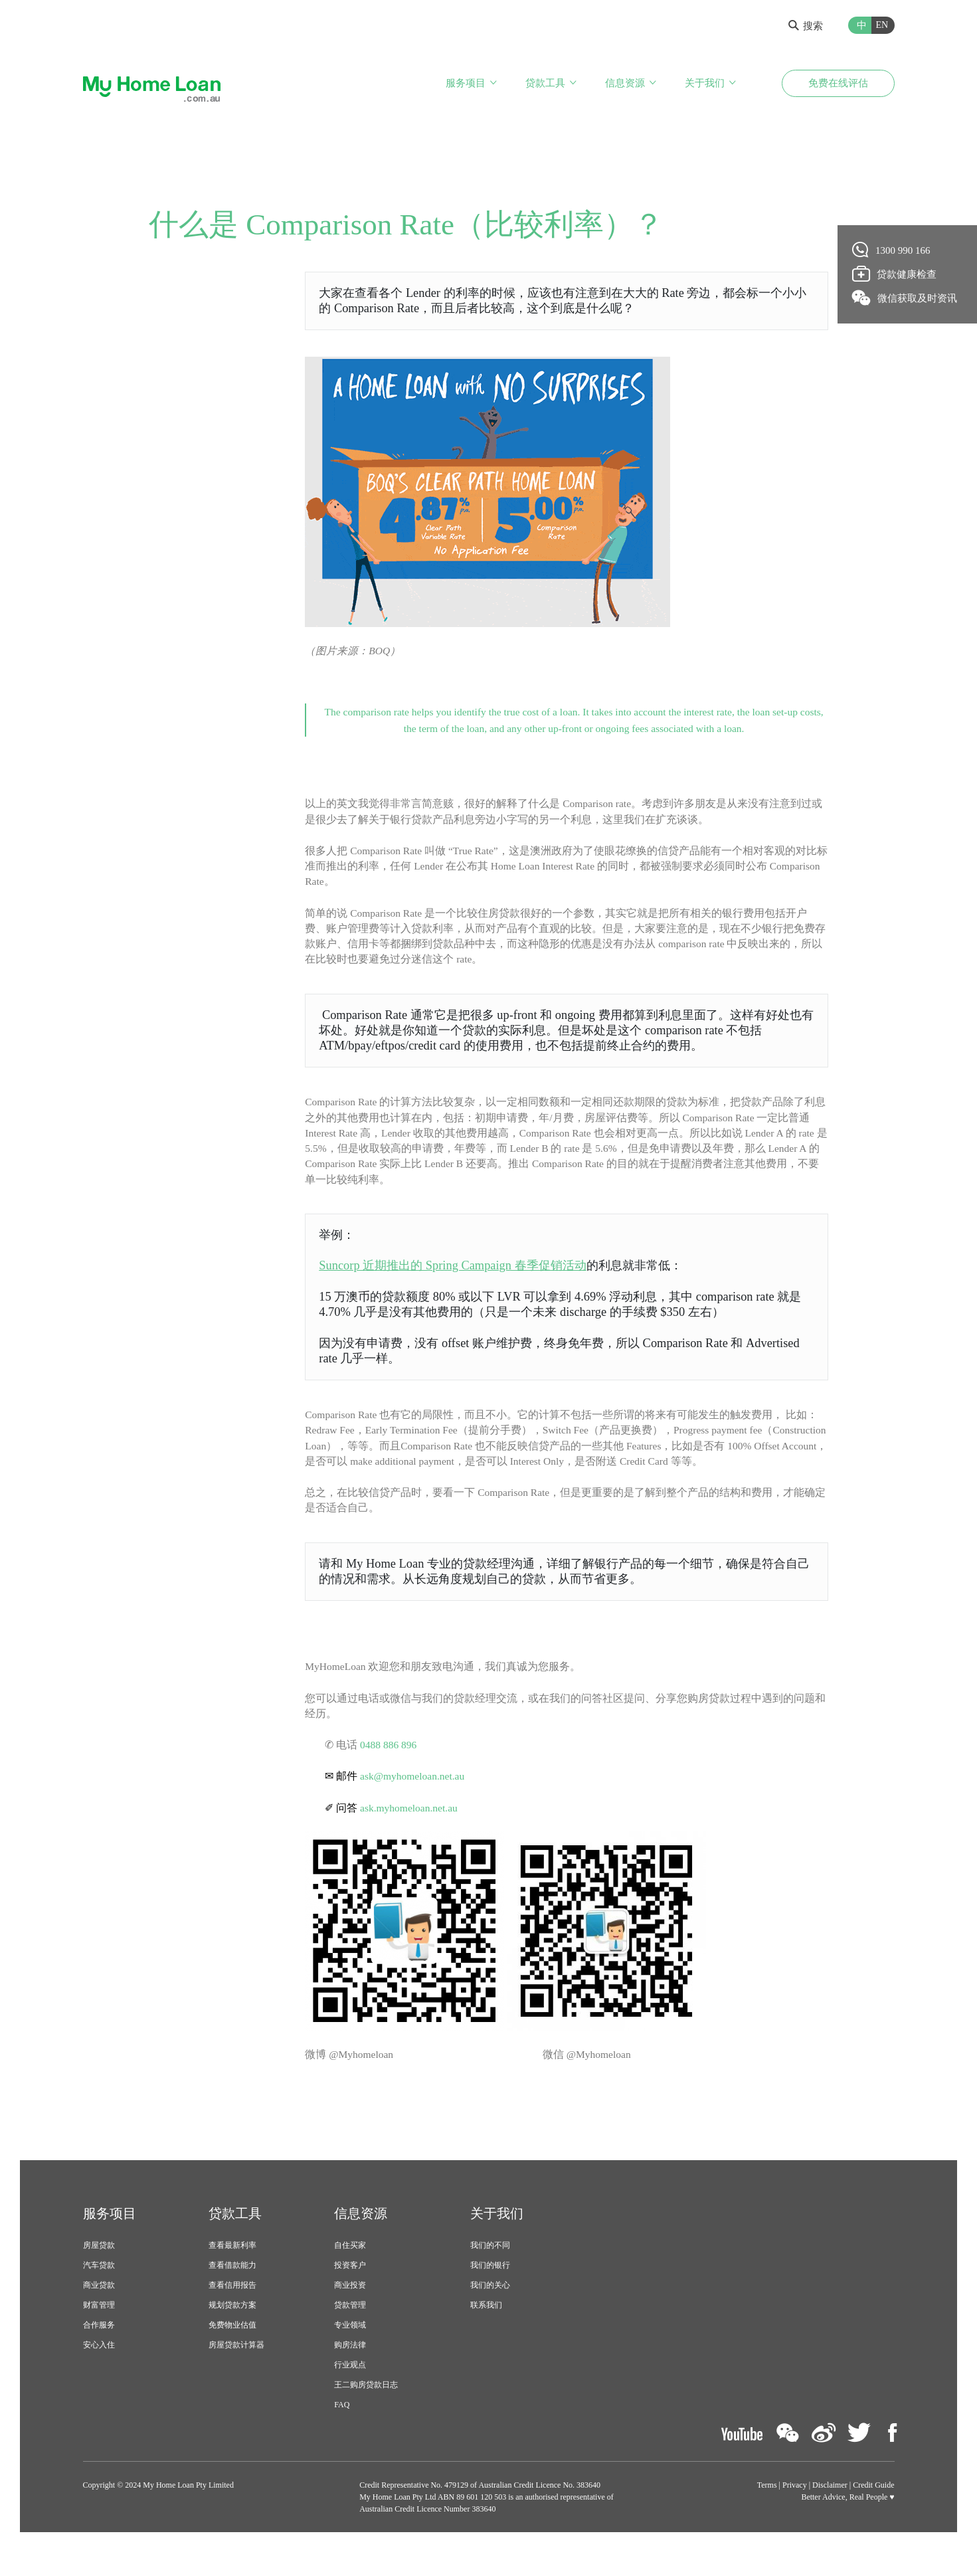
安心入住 (99, 2369)
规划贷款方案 (232, 2329)
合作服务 (99, 2349)
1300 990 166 (892, 249)
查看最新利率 (232, 2269)
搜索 (805, 26)
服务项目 (466, 85)
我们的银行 (490, 2289)
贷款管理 (350, 2329)
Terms (767, 2509)
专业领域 (350, 2349)
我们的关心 (490, 2309)
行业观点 (350, 2389)
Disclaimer (829, 2509)
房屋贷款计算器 (236, 2369)
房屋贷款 (99, 2269)
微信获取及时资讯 (905, 297)
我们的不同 (490, 2269)
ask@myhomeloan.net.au (414, 1799)
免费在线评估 (838, 85)
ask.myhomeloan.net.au (410, 1831)
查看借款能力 (232, 2289)
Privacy (794, 2509)
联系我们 (486, 2329)
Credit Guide (873, 2509)
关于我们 (705, 85)
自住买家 (350, 2269)
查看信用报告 (232, 2309)
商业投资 (350, 2309)
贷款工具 (545, 85)
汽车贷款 (99, 2289)
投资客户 (350, 2289)
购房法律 (350, 2369)
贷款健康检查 (894, 273)
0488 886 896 (389, 1767)
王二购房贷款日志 (366, 2409)
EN (882, 25)
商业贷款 (99, 2309)
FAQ (341, 2429)
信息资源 (625, 85)
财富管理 (99, 2329)
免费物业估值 (232, 2349)
